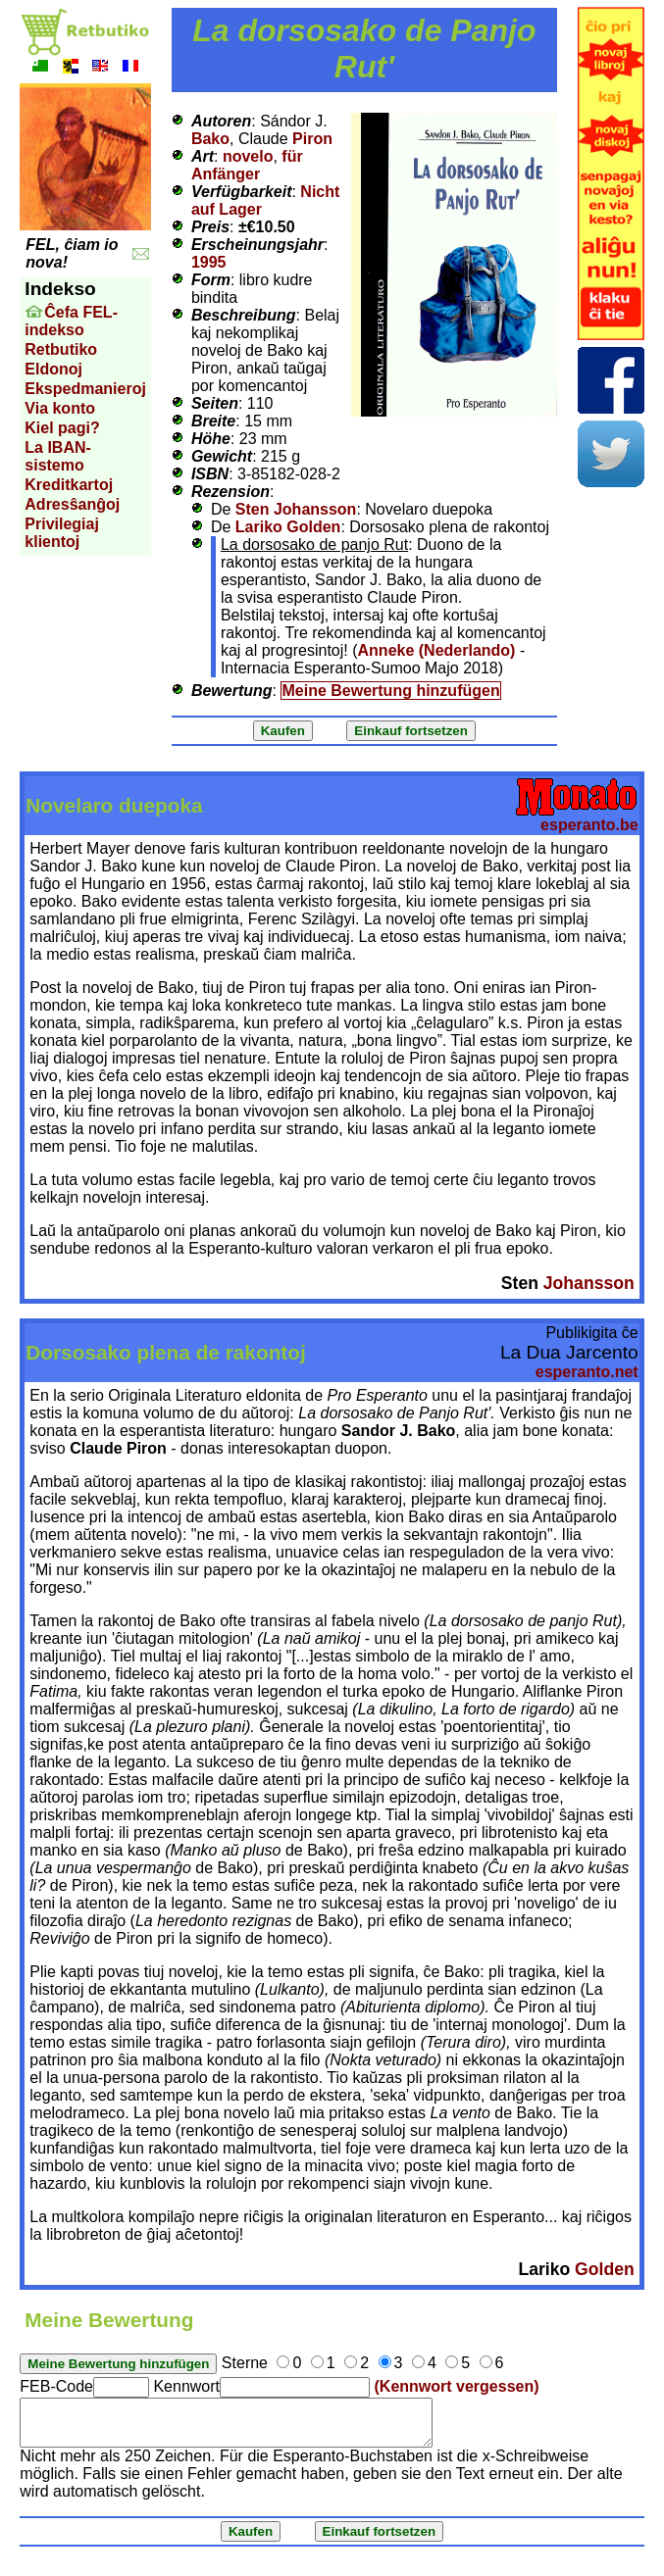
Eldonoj (53, 369)
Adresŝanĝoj (72, 504)
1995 (209, 262)
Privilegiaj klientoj (62, 533)
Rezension (230, 491)
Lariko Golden (288, 527)
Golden (605, 2269)
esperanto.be (589, 825)
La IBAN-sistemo (58, 456)
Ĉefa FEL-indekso (71, 321)
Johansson (589, 1283)
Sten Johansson (296, 509)
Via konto (60, 408)
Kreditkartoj (69, 484)
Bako (210, 138)
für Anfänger (247, 165)
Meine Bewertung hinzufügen (390, 690)
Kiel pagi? (62, 428)
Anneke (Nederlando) (437, 650)
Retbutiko (61, 349)
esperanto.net (587, 1371)
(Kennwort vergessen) (457, 2386)
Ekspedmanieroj (85, 388)
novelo (248, 156)
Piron (312, 138)
